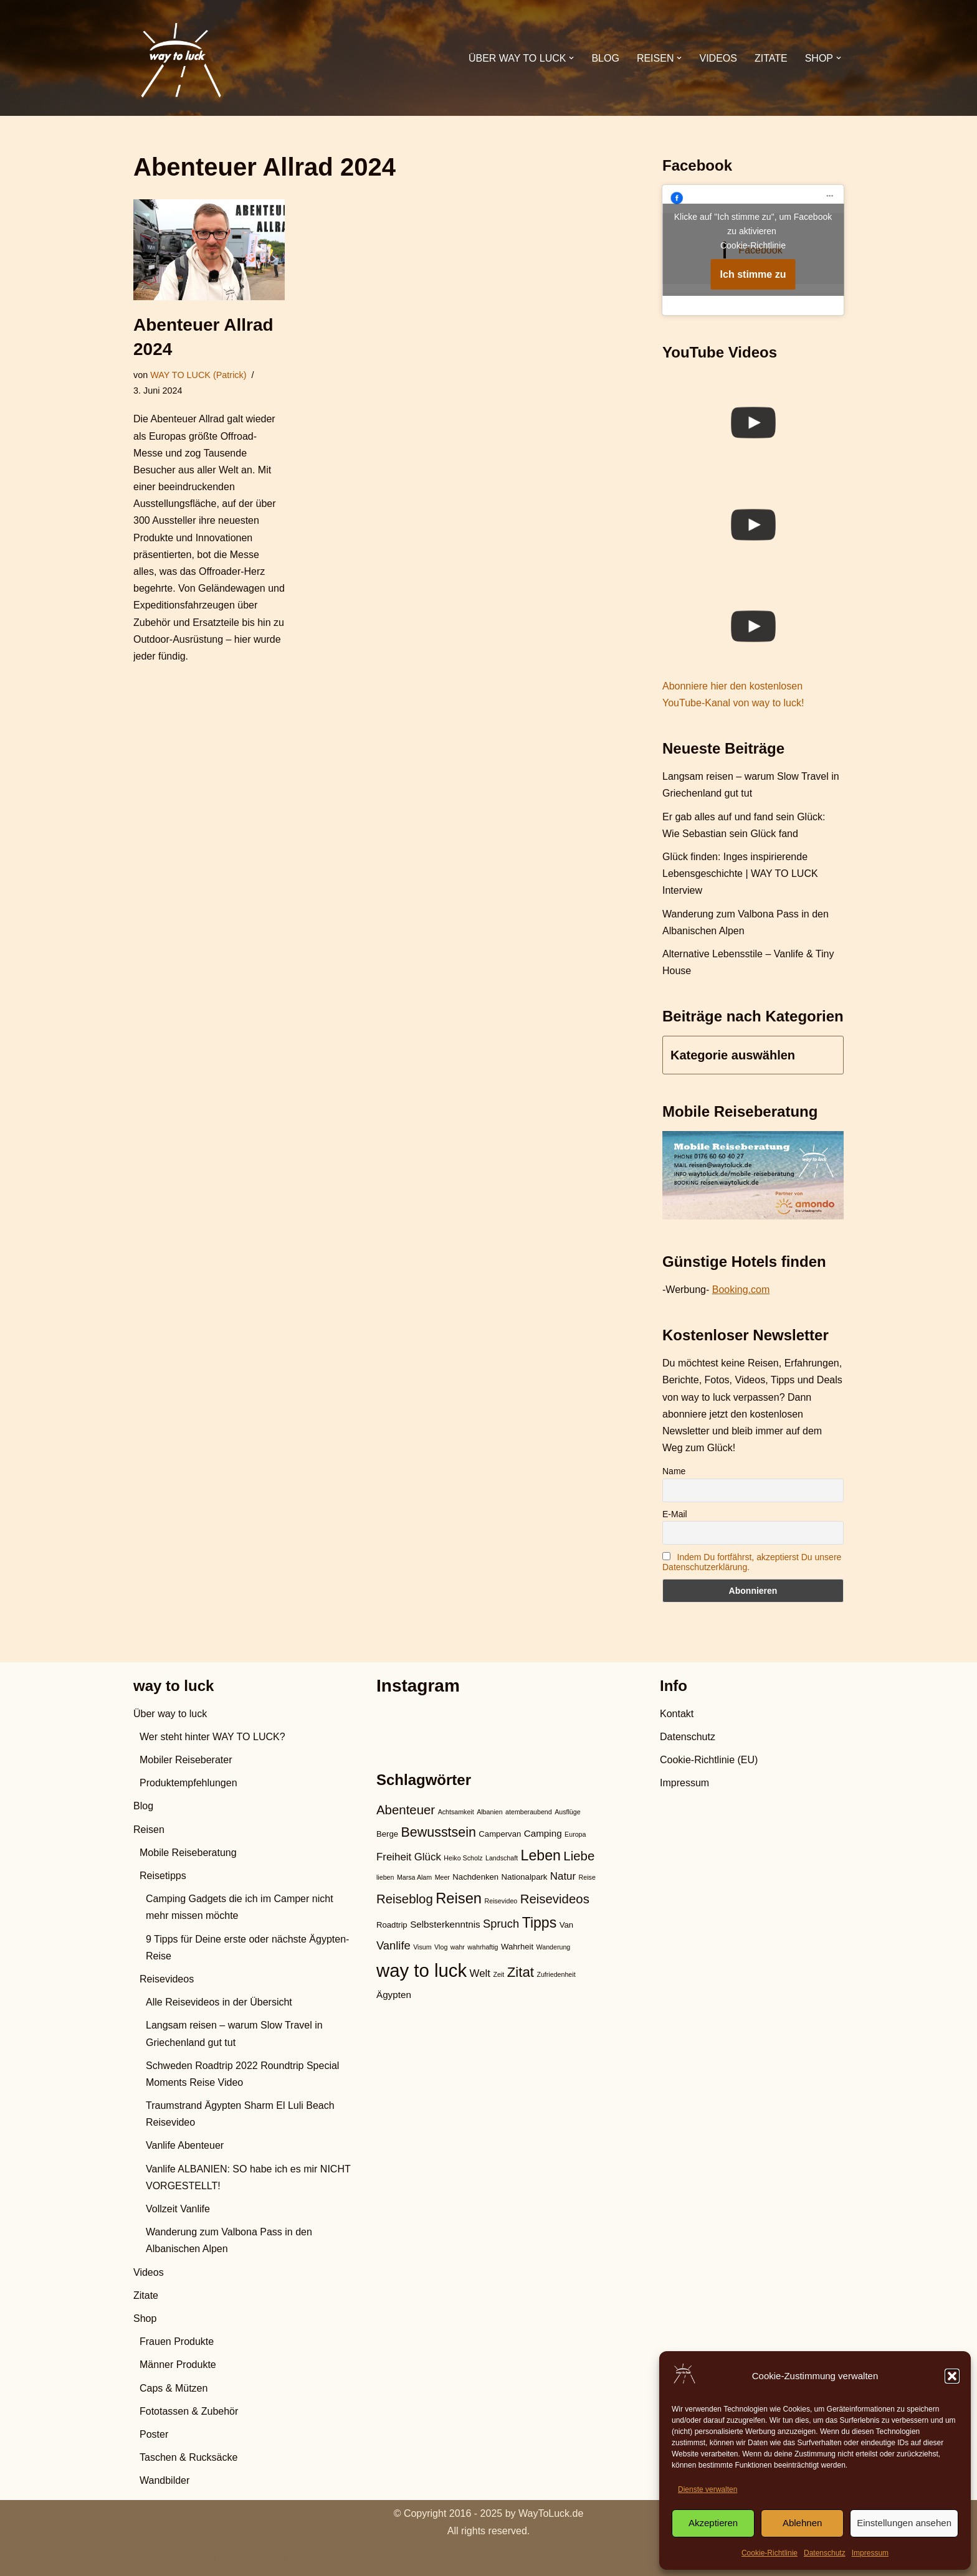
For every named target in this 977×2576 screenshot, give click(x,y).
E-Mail (674, 1514)
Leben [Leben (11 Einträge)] (541, 1855)
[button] (952, 2376)
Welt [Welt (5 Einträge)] (480, 1973)
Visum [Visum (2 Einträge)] (422, 1947)
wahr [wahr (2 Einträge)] (457, 1947)
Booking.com (741, 1289)
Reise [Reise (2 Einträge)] (587, 1877)
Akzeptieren (713, 2522)
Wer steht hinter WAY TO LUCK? (212, 1736)
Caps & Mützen (173, 2388)
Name (673, 1471)
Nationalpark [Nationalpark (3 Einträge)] (525, 1877)
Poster (154, 2434)
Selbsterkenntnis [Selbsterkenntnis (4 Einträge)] (445, 1924)
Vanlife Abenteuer (185, 2145)
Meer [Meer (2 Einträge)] (442, 1877)
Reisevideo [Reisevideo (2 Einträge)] (501, 1901)
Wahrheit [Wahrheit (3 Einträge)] (517, 1946)
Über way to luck (170, 1713)
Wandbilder (164, 2480)
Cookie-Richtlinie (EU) (709, 1759)
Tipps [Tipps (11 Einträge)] (539, 1923)
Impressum (870, 2553)
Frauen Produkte (177, 2341)
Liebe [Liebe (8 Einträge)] (578, 1856)
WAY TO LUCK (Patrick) (198, 375)
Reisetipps (163, 1875)
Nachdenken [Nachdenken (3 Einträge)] (475, 1877)
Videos (717, 58)
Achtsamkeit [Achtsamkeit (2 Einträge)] (456, 1812)
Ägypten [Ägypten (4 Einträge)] (393, 1994)
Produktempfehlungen (188, 1783)
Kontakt (676, 1713)
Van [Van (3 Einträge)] (566, 1925)
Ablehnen (802, 2522)
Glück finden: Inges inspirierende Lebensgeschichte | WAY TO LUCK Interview (740, 873)
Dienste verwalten (707, 2489)
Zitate (771, 58)
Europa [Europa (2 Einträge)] (575, 1834)
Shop (144, 2318)
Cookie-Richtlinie (769, 2553)
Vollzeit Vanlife (178, 2209)
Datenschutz (825, 2553)
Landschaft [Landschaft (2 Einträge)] (501, 1858)
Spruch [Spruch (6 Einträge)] (501, 1923)
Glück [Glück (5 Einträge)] (427, 1857)
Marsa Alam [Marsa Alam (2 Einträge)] (414, 1877)
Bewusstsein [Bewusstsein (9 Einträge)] (438, 1832)
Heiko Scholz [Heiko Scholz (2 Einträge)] (463, 1858)
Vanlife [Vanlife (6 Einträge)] (393, 1945)
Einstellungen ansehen (904, 2522)
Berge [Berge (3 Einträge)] (387, 1834)
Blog (605, 58)
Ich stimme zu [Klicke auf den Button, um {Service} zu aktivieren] (753, 274)
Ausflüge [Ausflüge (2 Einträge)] (567, 1812)
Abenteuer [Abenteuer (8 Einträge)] (405, 1810)
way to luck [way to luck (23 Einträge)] (421, 1970)
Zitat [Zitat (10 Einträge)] (520, 1972)
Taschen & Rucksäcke (188, 2457)
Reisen (148, 1829)
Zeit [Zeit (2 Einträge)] (498, 1974)
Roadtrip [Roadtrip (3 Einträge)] (391, 1925)
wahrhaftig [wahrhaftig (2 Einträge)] (482, 1947)
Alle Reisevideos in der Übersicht (219, 2002)
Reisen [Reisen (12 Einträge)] (459, 1898)
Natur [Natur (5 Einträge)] (563, 1876)
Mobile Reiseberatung (188, 1852)
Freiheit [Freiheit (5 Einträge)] (393, 1857)
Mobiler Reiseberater (186, 1759)
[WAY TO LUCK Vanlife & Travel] (180, 58)
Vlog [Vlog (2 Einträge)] (440, 1947)
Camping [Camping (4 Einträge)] (543, 1833)
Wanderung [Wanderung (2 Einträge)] (553, 1947)
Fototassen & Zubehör (189, 2411)
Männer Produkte (178, 2364)
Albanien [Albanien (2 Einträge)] (489, 1812)
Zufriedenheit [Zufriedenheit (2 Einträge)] (555, 1974)
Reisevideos (167, 1979)
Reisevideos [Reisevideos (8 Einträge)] (554, 1899)
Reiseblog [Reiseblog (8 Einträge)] (404, 1899)
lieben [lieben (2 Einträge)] (385, 1877)
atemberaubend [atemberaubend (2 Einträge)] (528, 1812)
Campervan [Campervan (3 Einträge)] (500, 1834)
